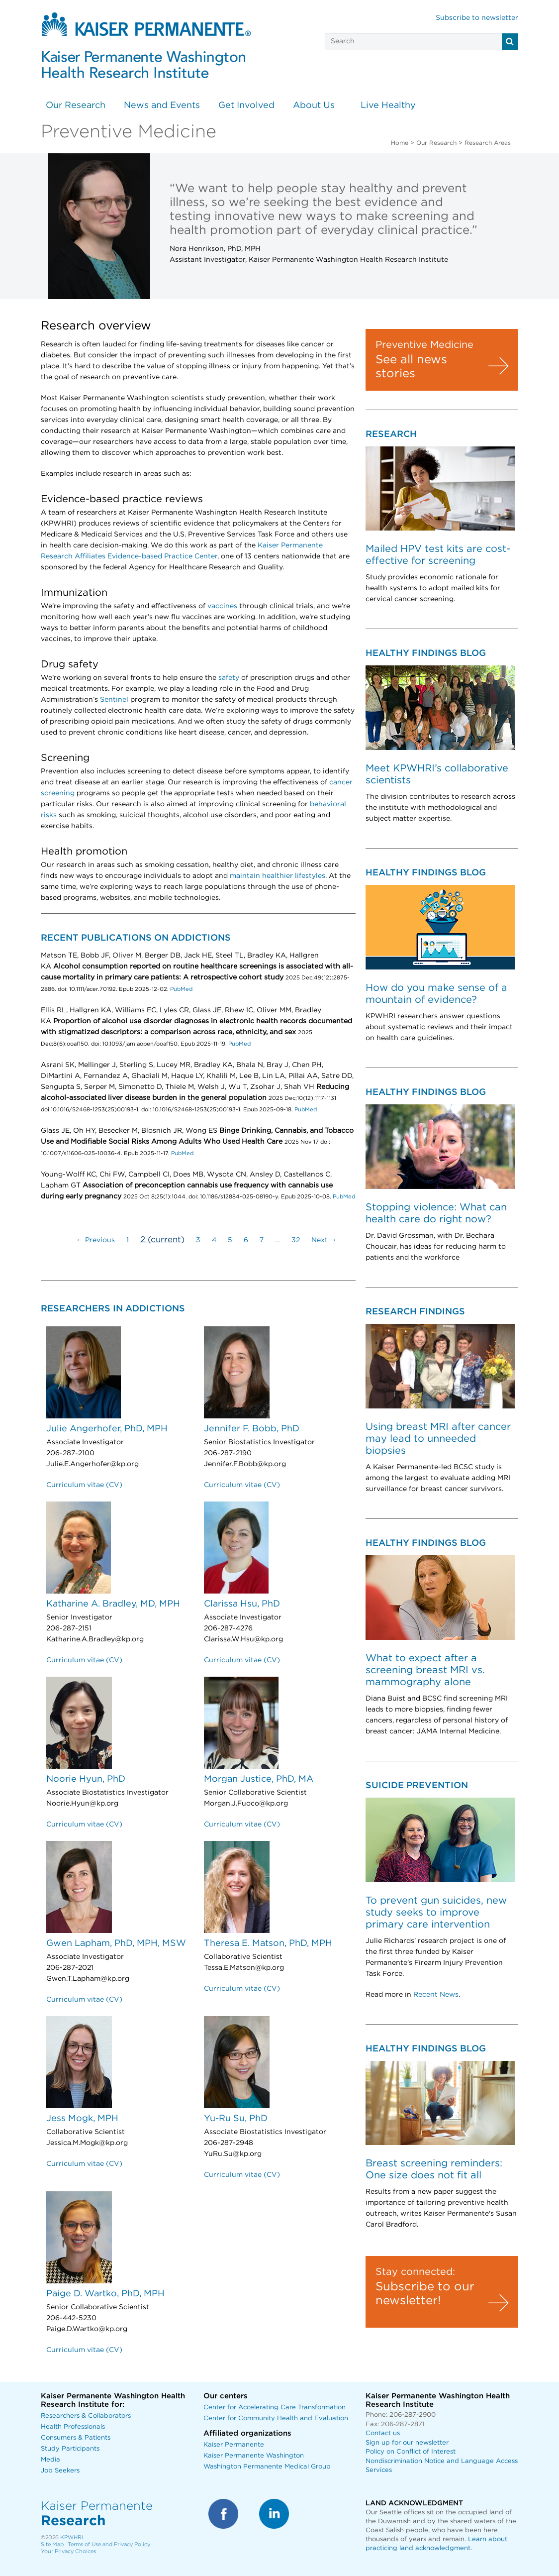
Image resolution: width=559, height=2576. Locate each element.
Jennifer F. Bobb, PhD (251, 1428)
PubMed (180, 989)
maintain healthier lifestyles (277, 875)
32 (295, 1240)
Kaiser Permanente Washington (253, 2456)
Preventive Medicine (424, 345)
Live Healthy (388, 105)
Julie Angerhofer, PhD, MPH (107, 1428)
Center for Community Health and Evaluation (275, 2418)
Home (399, 143)
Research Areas (488, 143)
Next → (324, 1240)
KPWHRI (71, 2537)
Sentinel (114, 699)
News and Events (162, 105)
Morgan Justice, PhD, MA (258, 1779)
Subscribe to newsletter (477, 17)
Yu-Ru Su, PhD (236, 2118)
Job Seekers (60, 2471)
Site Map (52, 2544)
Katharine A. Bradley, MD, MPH (113, 1604)
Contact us (383, 2433)
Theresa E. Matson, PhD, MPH (268, 1943)
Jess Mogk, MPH (82, 2118)
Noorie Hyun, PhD (85, 1779)
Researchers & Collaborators (86, 2416)
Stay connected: (415, 2272)
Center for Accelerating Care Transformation (274, 2407)
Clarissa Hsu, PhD (242, 1604)
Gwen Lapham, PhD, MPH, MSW (116, 1943)
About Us (314, 105)
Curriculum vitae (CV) (84, 1485)
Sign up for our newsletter (407, 2443)
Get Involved (246, 105)
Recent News (436, 1994)
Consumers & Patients (75, 2438)
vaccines (222, 606)
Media (50, 2460)
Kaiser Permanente (233, 2445)
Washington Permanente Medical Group (267, 2467)
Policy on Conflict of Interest (411, 2452)
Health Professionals (73, 2427)
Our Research (75, 105)
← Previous (95, 1240)
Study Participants (70, 2449)
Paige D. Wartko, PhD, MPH (105, 2293)
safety (228, 677)
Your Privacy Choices (68, 2551)
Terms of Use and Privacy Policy (109, 2544)
